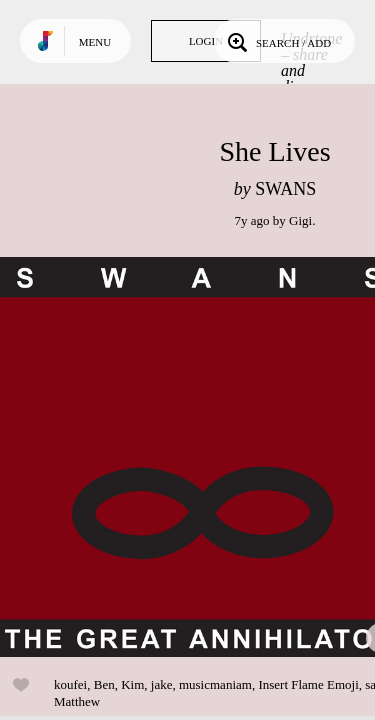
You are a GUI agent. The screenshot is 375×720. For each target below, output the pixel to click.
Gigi (300, 220)
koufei (70, 684)
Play (200, 457)
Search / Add (277, 41)
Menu (95, 42)
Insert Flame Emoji (308, 684)
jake (162, 684)
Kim (132, 684)
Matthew (77, 701)
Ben (104, 684)
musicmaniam (215, 684)
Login (206, 41)
